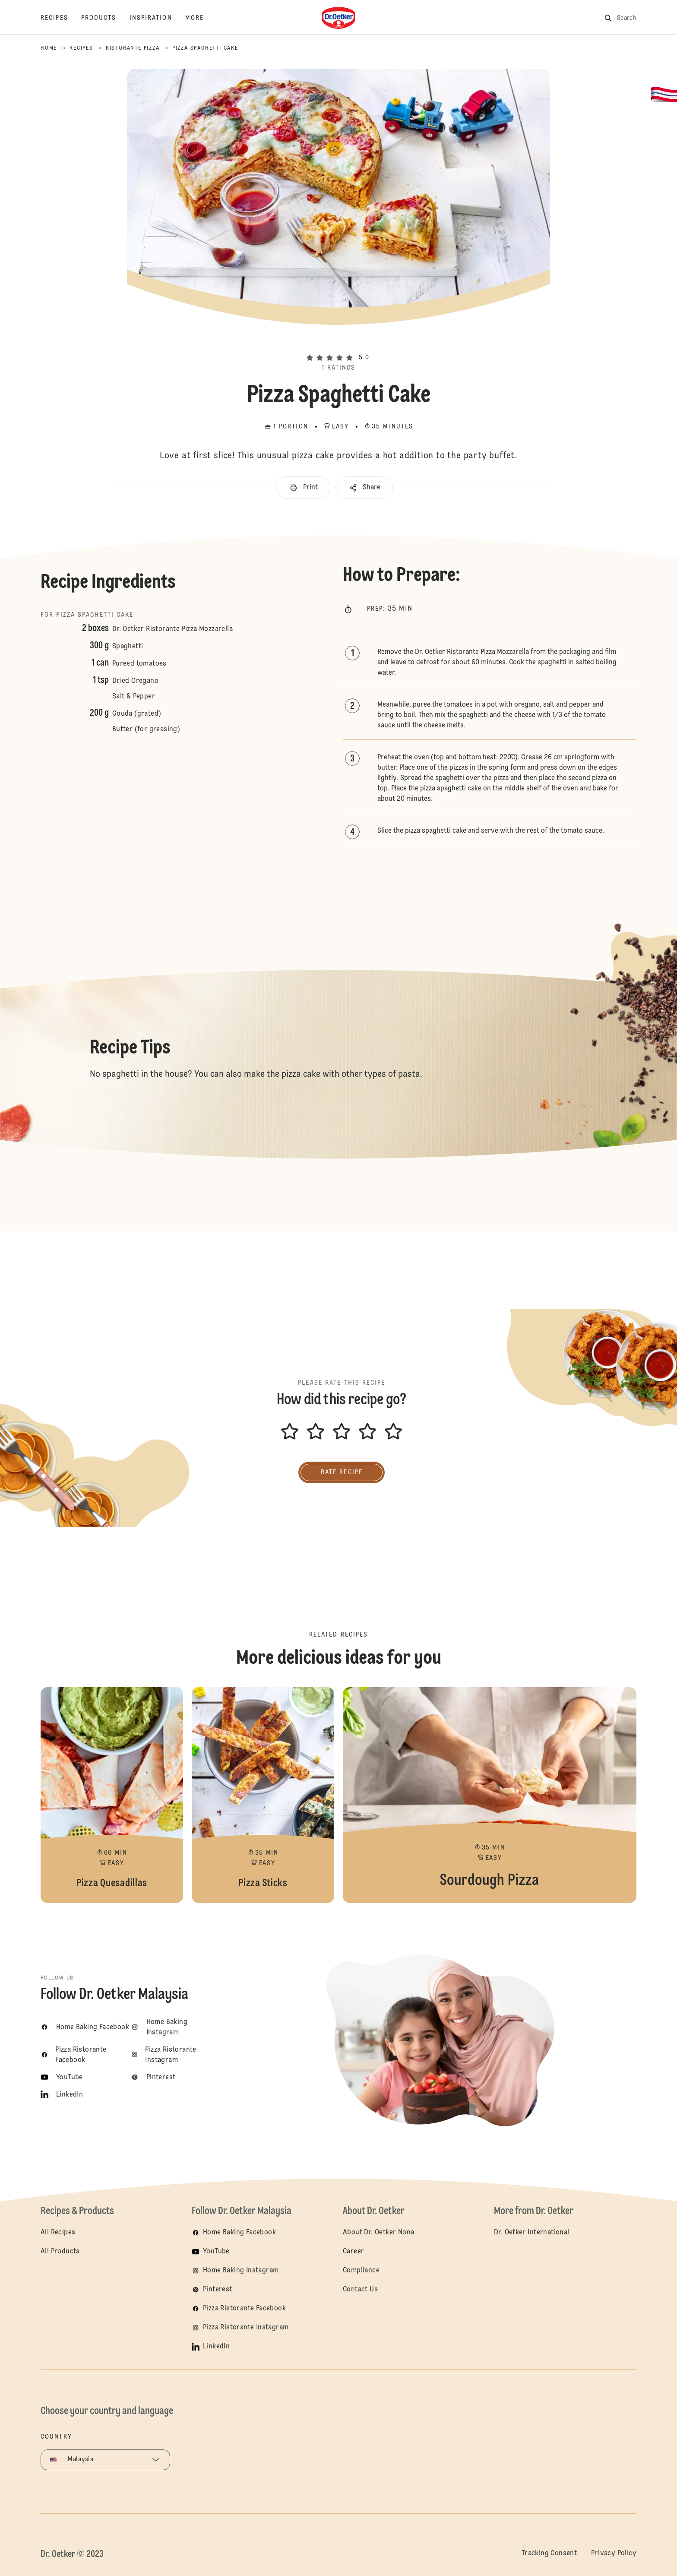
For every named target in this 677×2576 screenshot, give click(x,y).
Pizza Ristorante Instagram (245, 2327)
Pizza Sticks (263, 1795)
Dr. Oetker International (531, 2232)
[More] (201, 18)
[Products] (105, 18)
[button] (338, 342)
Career (353, 2251)
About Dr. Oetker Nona (378, 2232)
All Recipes (58, 2232)
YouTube (216, 2251)
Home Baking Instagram (240, 2270)
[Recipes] (61, 18)
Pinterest (217, 2289)
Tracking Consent (549, 2553)
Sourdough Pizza (489, 1795)
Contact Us (360, 2289)
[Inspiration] (157, 18)
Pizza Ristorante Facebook (244, 2308)
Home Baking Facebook (239, 2232)
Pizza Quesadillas (112, 1795)
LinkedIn (216, 2346)
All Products (60, 2251)
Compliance (361, 2270)
